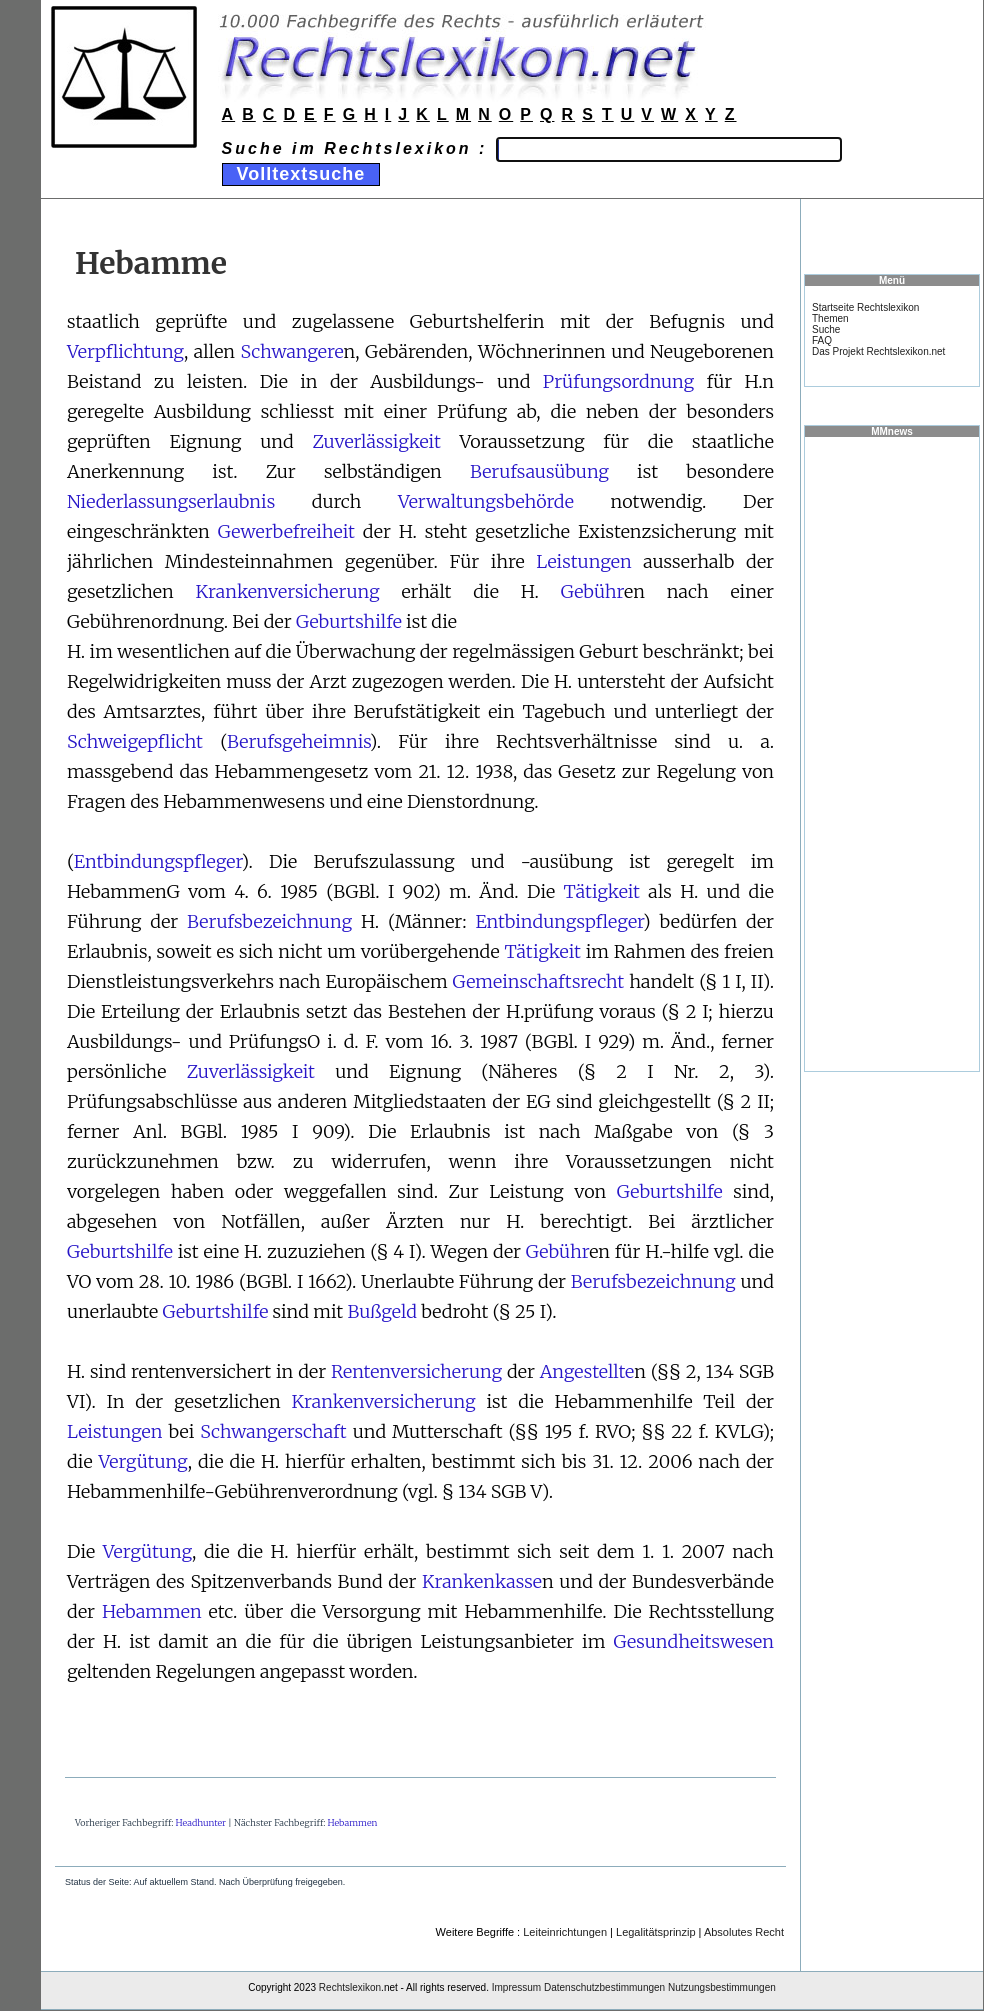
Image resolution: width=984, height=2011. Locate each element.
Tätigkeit (602, 891)
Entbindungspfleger (158, 861)
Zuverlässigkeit (376, 441)
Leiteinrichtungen (565, 1932)
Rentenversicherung (416, 1371)
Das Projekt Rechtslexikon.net (878, 351)
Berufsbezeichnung (269, 921)
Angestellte (587, 1371)
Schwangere (291, 351)
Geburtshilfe (349, 621)
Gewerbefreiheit (286, 531)
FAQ (822, 340)
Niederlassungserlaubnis (171, 501)
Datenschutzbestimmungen (604, 1987)
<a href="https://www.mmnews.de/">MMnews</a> (892, 753)
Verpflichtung (125, 351)
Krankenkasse (482, 1581)
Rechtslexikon (350, 1987)
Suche (826, 329)
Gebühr (592, 591)
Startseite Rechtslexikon (865, 307)
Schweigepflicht (135, 741)
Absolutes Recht (744, 1932)
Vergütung (142, 1461)
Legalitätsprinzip (656, 1932)
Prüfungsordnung (618, 381)
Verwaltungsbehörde (486, 501)
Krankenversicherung (288, 591)
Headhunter (201, 1822)
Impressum (516, 1987)
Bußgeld (381, 1311)
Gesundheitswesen (693, 1641)
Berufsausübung (539, 471)
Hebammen (152, 1611)
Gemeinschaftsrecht (539, 981)
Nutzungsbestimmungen (722, 1987)
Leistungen (583, 561)
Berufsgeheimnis (298, 741)
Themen (830, 318)
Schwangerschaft (273, 1431)
